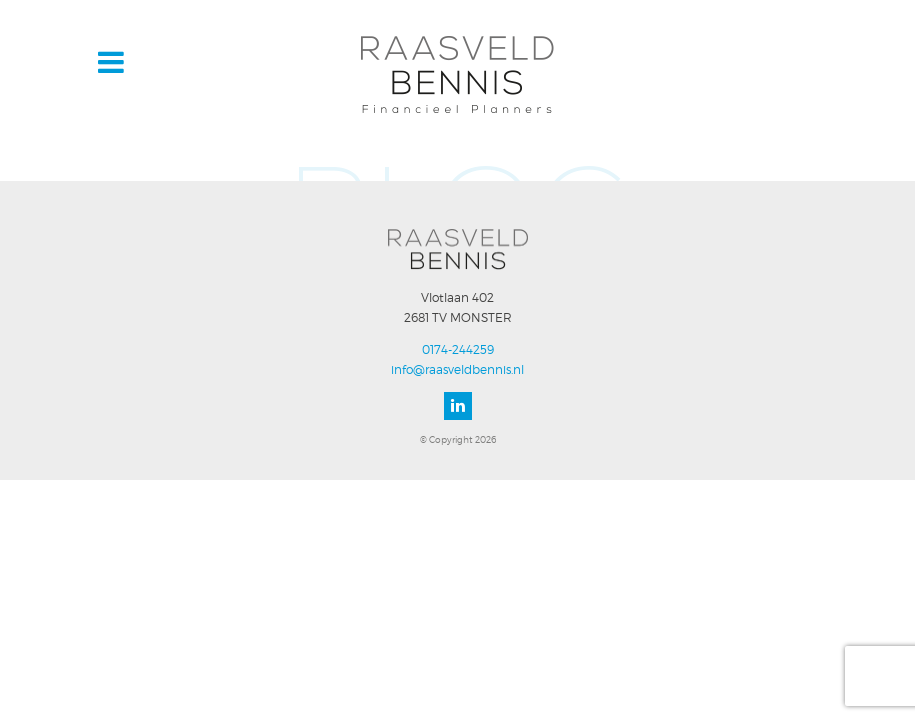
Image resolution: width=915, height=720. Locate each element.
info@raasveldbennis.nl (457, 369)
